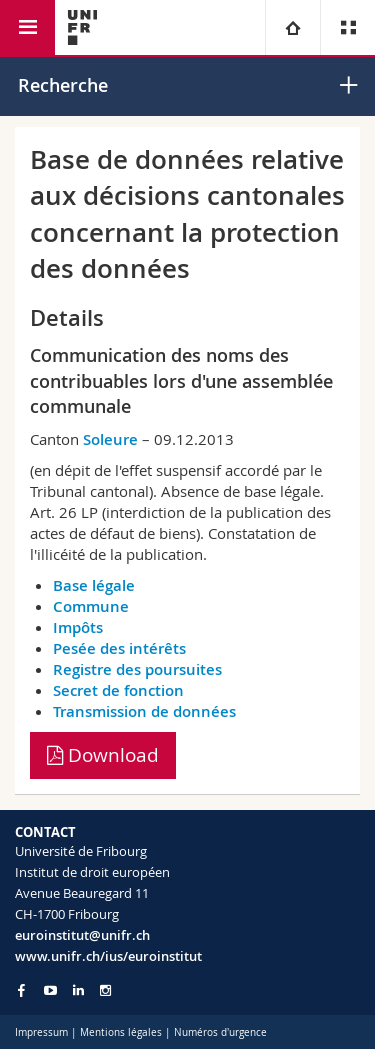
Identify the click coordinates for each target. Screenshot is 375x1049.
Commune (91, 606)
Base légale (94, 585)
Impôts (78, 627)
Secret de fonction (118, 690)
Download (103, 755)
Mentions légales (121, 1032)
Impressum (41, 1032)
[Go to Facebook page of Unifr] (21, 990)
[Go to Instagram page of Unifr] (105, 990)
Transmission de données (144, 711)
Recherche (63, 85)
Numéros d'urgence (220, 1032)
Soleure (110, 439)
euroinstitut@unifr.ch (82, 935)
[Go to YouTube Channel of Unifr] (50, 990)
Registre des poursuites (137, 669)
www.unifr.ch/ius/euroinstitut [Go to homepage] (108, 956)
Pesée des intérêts (119, 648)
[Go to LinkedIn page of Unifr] (78, 990)
